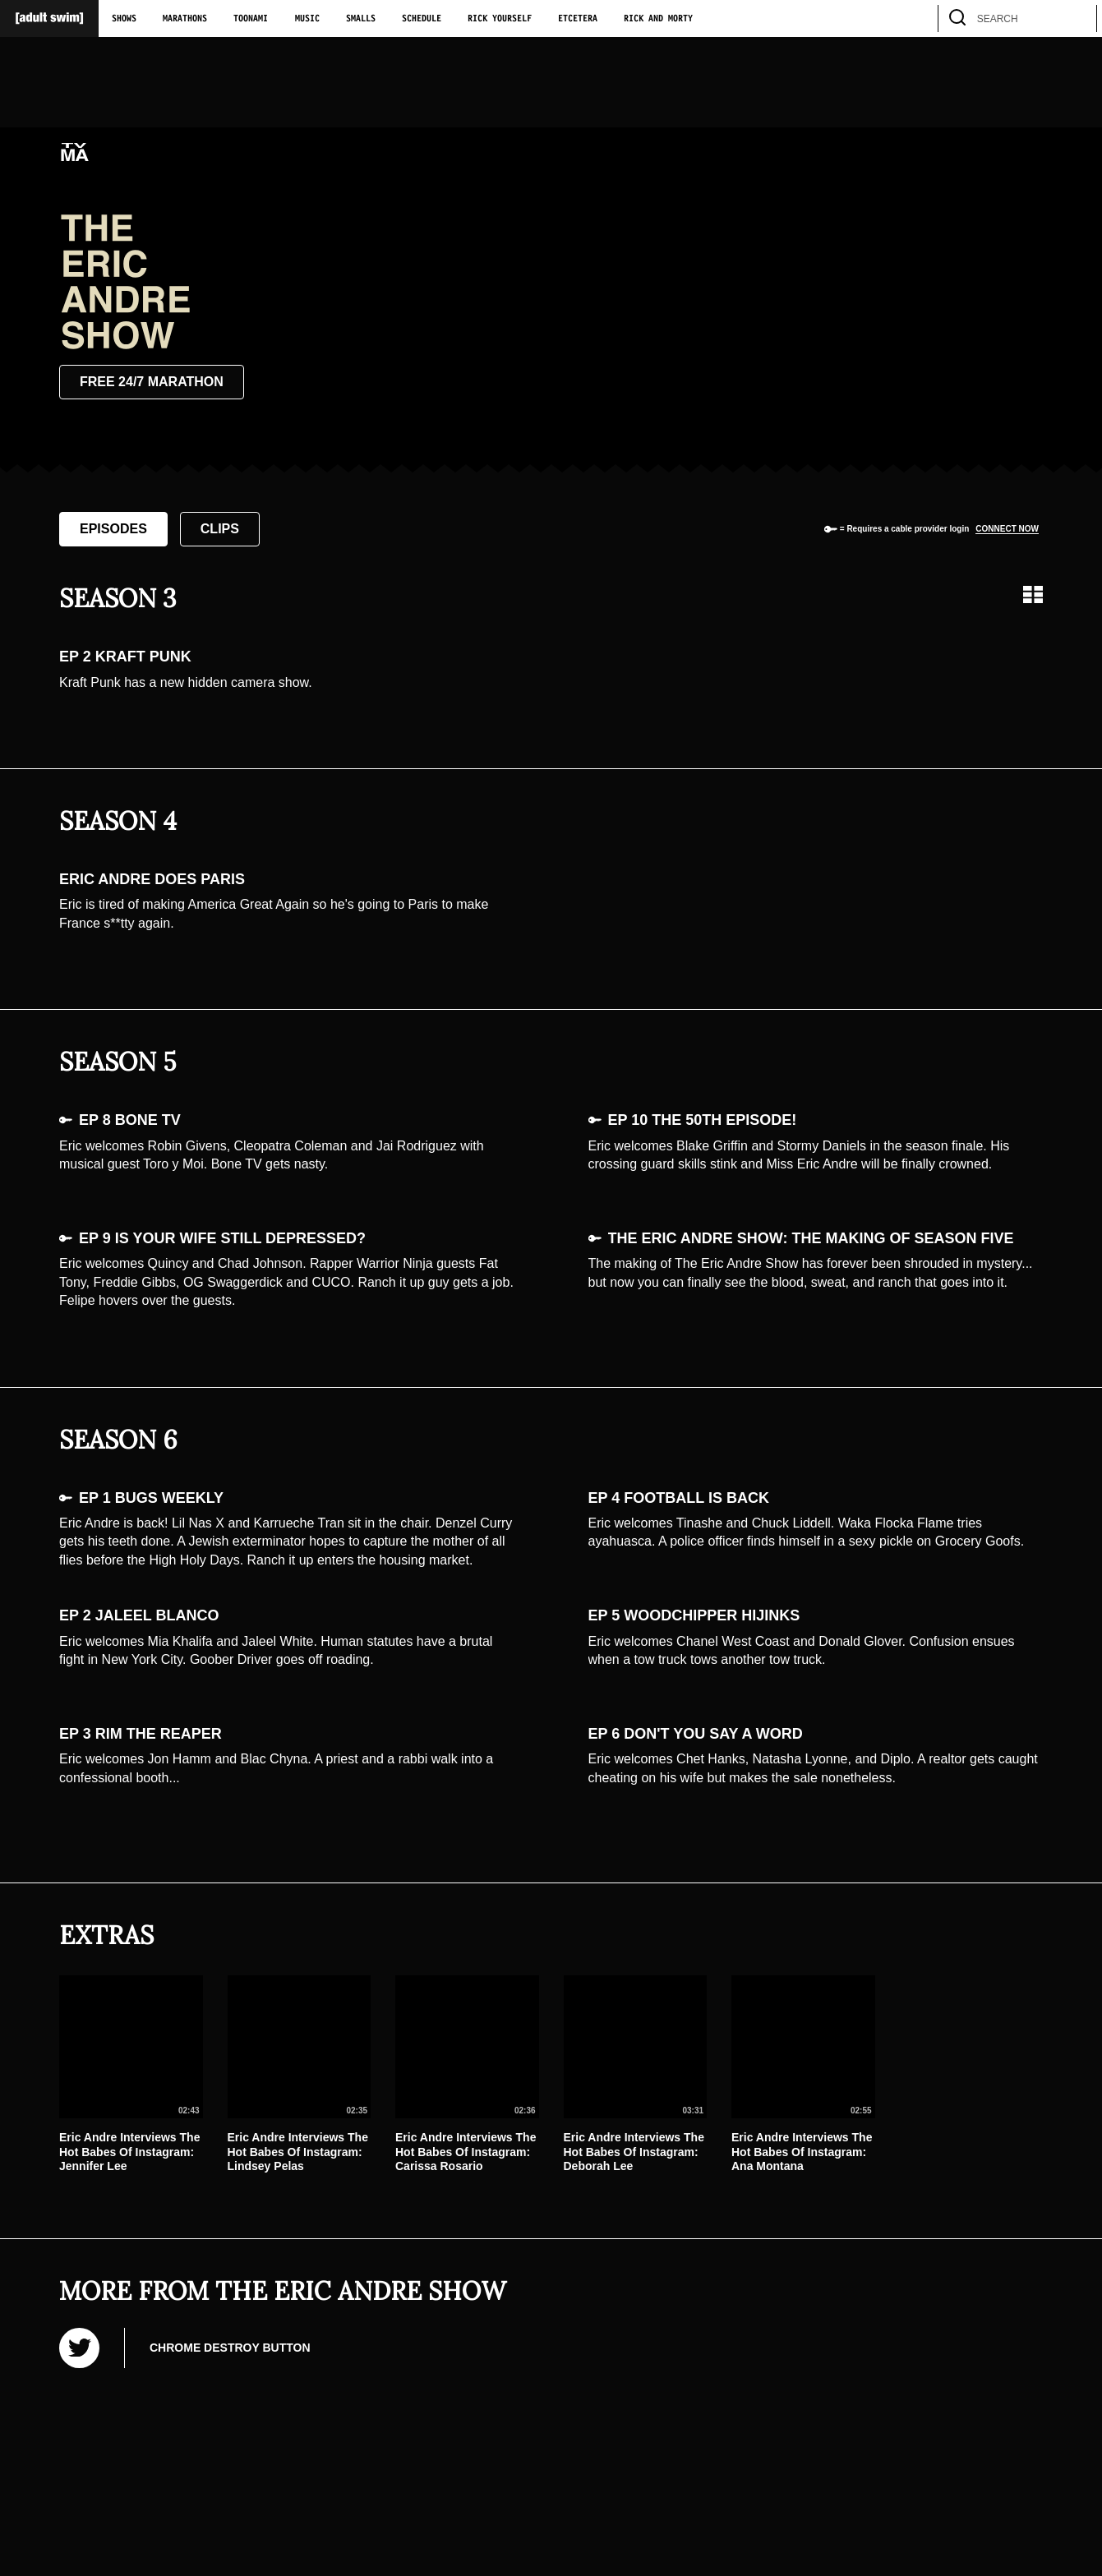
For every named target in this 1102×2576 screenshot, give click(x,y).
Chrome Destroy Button (230, 2347)
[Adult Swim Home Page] (49, 18)
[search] (1076, 18)
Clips (220, 529)
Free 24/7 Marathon (152, 382)
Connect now (1007, 528)
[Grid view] (1033, 594)
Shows (124, 19)
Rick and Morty (658, 19)
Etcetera (577, 19)
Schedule (421, 19)
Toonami (250, 19)
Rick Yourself (500, 19)
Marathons (185, 19)
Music (307, 19)
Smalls (361, 19)
